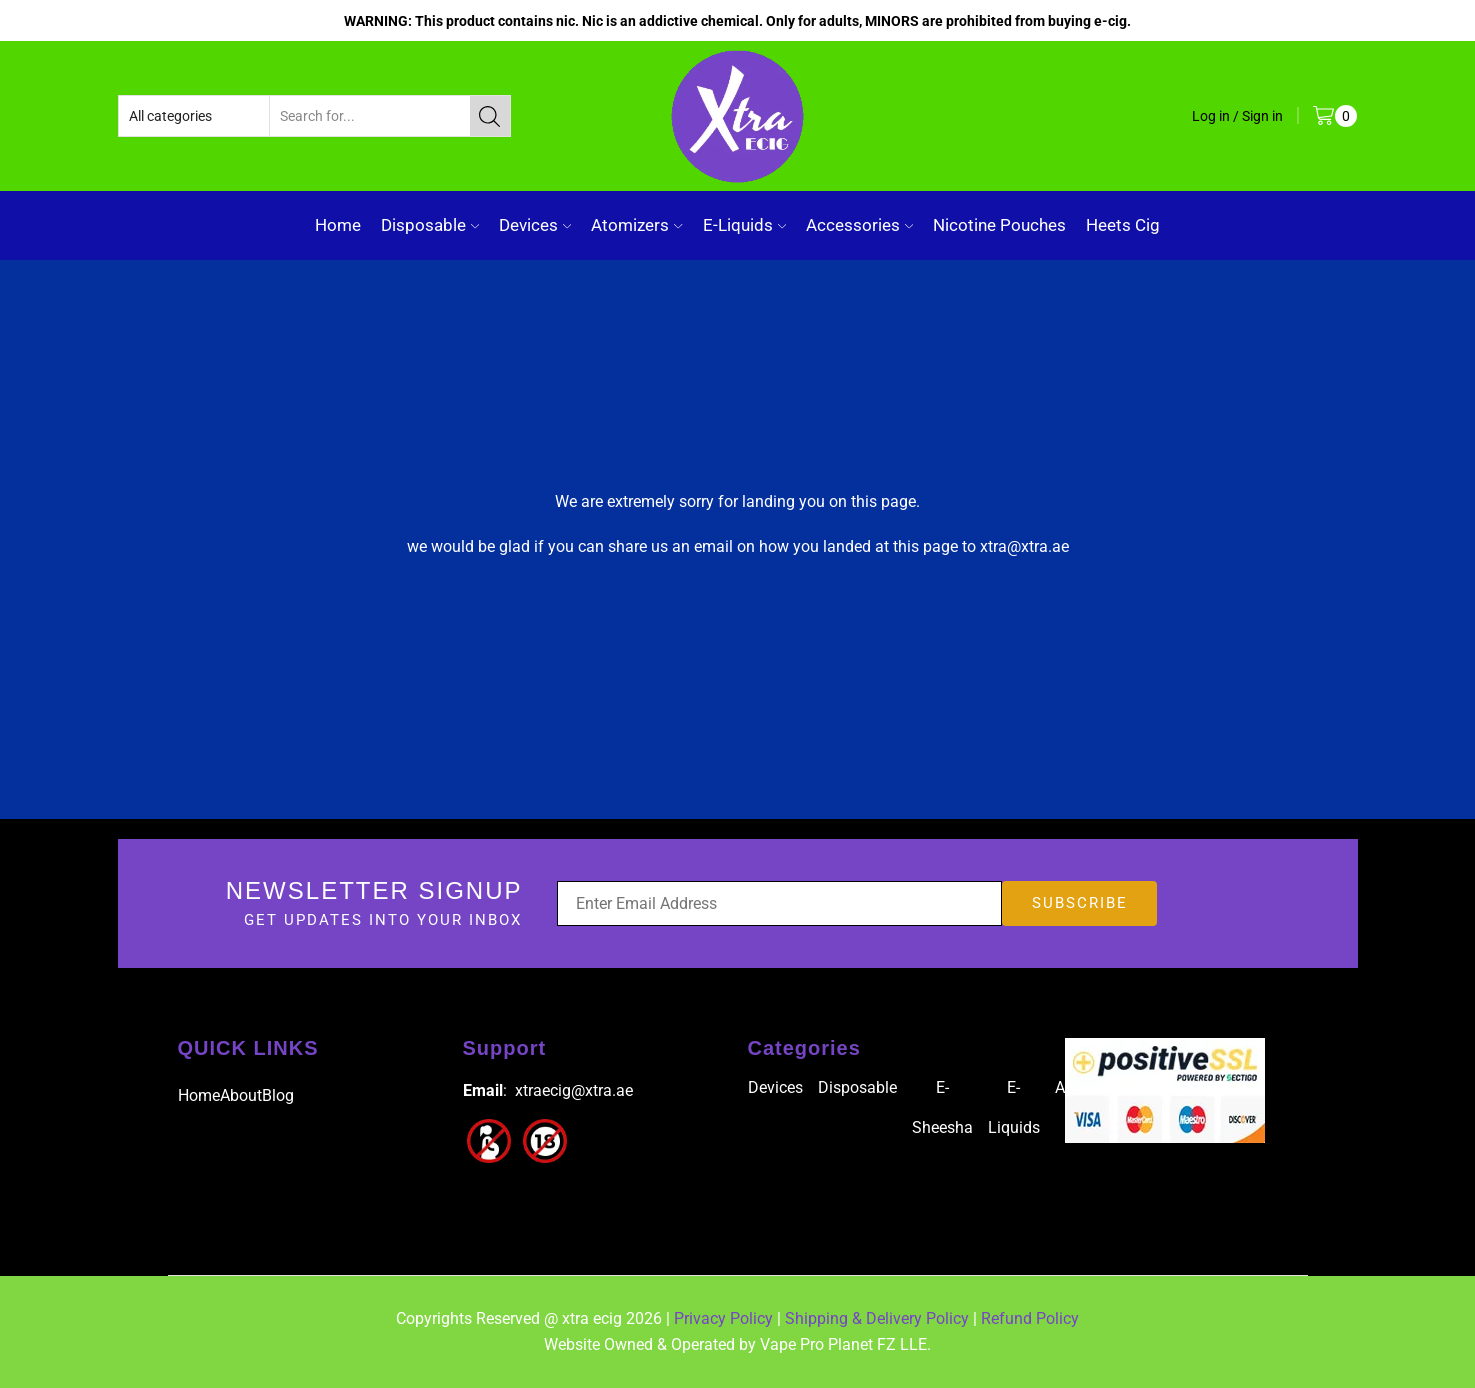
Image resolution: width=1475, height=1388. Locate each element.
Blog (278, 1095)
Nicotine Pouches (999, 225)
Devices (535, 225)
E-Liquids (744, 225)
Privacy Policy (723, 1318)
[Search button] (490, 116)
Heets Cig (1123, 225)
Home (338, 225)
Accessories (859, 225)
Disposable (430, 225)
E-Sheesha (942, 1107)
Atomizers (636, 225)
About (241, 1095)
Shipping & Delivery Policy (877, 1318)
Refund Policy (1030, 1318)
